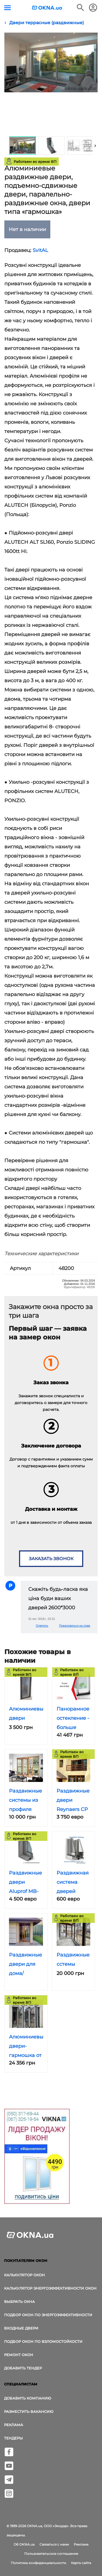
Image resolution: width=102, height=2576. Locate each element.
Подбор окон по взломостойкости (43, 2341)
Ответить (42, 1625)
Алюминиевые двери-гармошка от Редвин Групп (27, 2055)
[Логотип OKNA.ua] (47, 8)
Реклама (13, 2425)
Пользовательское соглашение (51, 2554)
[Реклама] (37, 2157)
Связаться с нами (54, 2544)
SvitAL (40, 250)
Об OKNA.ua (24, 2544)
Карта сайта (81, 2563)
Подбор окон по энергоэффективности (48, 2315)
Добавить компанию (27, 2398)
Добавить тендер (23, 2368)
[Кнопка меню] (7, 7)
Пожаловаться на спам (74, 1625)
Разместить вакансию (28, 2411)
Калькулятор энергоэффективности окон (50, 2288)
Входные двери (21, 2328)
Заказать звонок (51, 1558)
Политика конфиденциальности (38, 2563)
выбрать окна (19, 2301)
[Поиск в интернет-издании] (80, 7)
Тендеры (13, 2438)
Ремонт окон (18, 2355)
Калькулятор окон (24, 2275)
